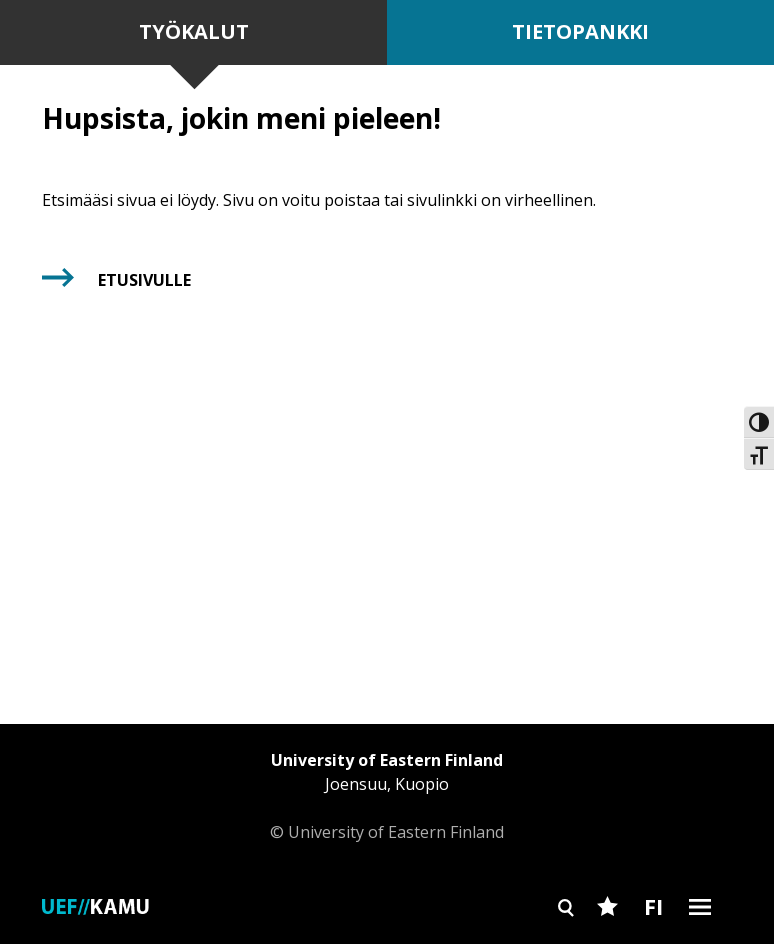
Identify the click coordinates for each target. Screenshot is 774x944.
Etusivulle (144, 280)
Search (566, 941)
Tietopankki (580, 31)
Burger (700, 941)
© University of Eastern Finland (387, 795)
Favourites (607, 941)
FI (653, 906)
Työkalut (194, 31)
